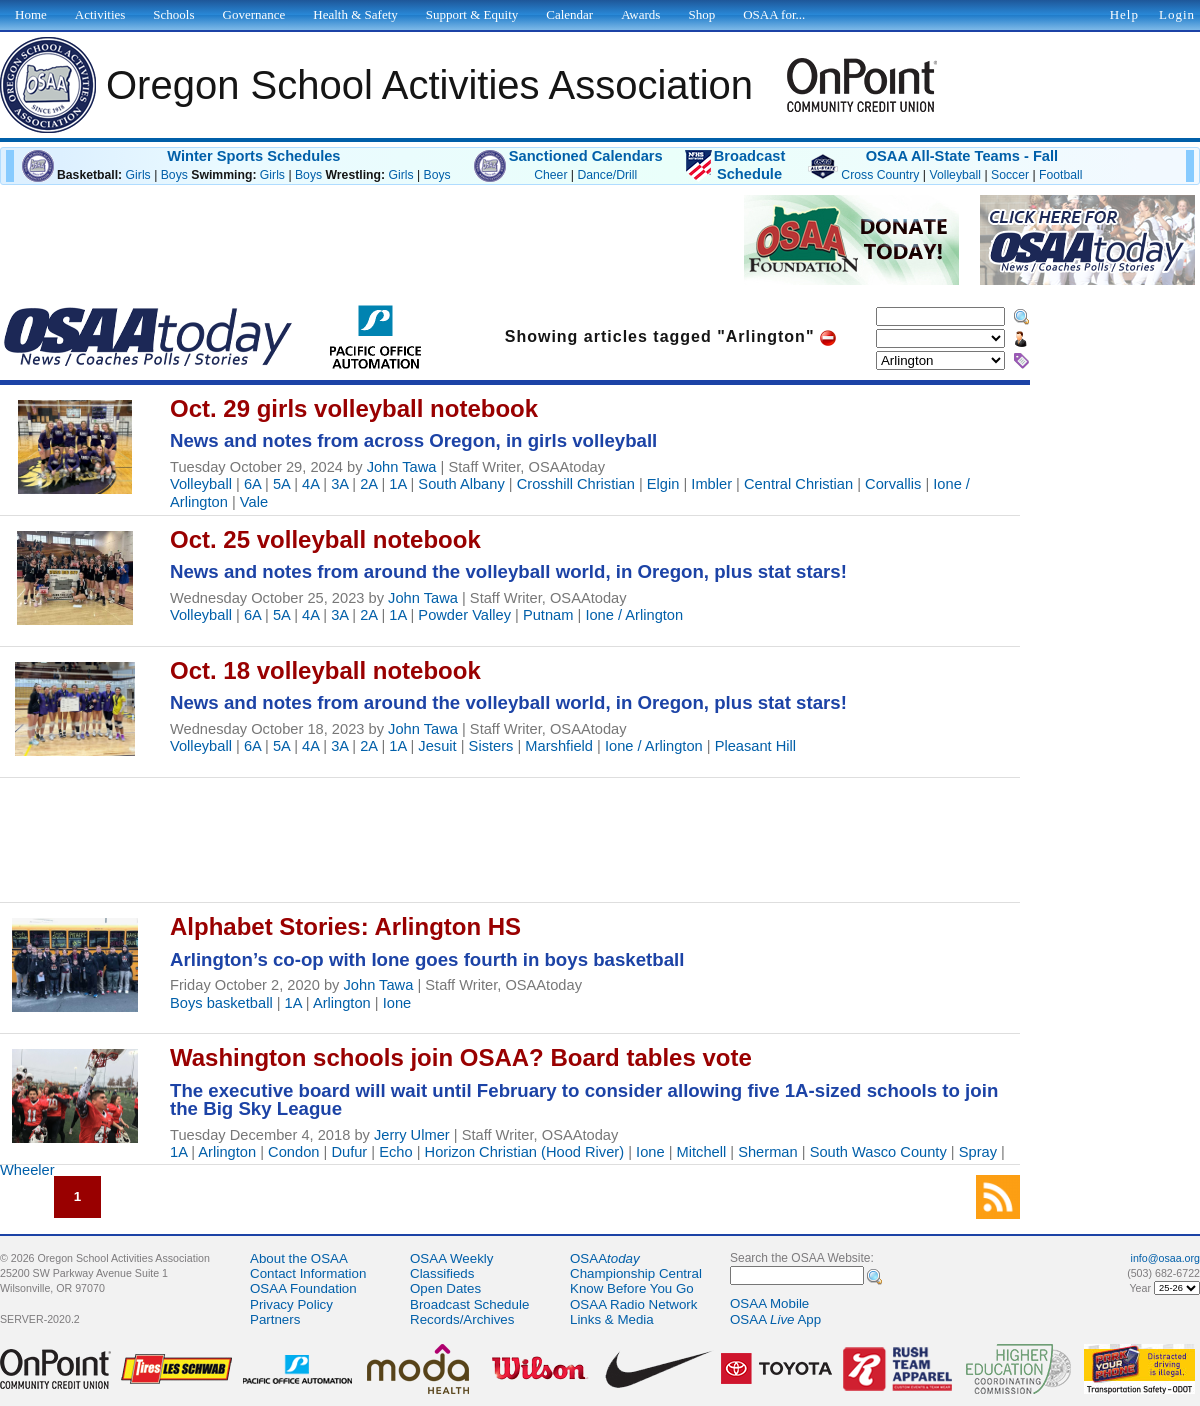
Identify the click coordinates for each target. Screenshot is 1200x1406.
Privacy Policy (291, 1304)
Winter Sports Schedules (253, 156)
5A (281, 484)
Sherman (767, 1152)
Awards (640, 14)
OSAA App (775, 1319)
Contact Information (308, 1273)
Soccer (1010, 175)
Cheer (550, 175)
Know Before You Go (632, 1288)
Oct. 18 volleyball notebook (325, 670)
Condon (293, 1152)
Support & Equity (472, 14)
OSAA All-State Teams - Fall (962, 156)
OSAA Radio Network (633, 1304)
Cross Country (880, 175)
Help (1124, 14)
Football (1060, 175)
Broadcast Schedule (469, 1304)
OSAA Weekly (451, 1258)
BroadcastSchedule (750, 165)
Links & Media (612, 1319)
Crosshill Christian (576, 484)
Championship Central (636, 1273)
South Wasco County (878, 1152)
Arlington (342, 1003)
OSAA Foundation (303, 1288)
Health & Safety (355, 14)
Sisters (491, 746)
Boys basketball (221, 1003)
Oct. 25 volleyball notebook (325, 539)
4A (310, 484)
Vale (254, 502)
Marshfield (559, 746)
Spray (978, 1152)
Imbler (711, 484)
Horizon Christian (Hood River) (525, 1152)
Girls (138, 175)
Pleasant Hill (755, 746)
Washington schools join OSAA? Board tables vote (461, 1057)
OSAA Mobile (769, 1303)
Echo (395, 1152)
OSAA (605, 1258)
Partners (275, 1319)
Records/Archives (462, 1319)
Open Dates (445, 1288)
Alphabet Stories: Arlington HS (345, 926)
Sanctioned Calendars (586, 156)
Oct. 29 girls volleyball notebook (354, 408)
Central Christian (798, 484)
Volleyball (955, 175)
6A (252, 484)
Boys (174, 175)
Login (1177, 14)
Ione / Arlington (634, 615)
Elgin (663, 484)
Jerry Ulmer (412, 1135)
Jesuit (437, 746)
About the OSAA (299, 1258)
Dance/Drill (607, 175)
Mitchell (702, 1152)
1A (397, 484)
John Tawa (402, 467)
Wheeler (27, 1170)
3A (339, 484)
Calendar (569, 14)
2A (368, 484)
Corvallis (893, 484)
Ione (397, 1003)
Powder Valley (464, 615)
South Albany (461, 484)
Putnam (548, 615)
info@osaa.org (1165, 1258)
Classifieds (442, 1273)
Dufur (349, 1152)
